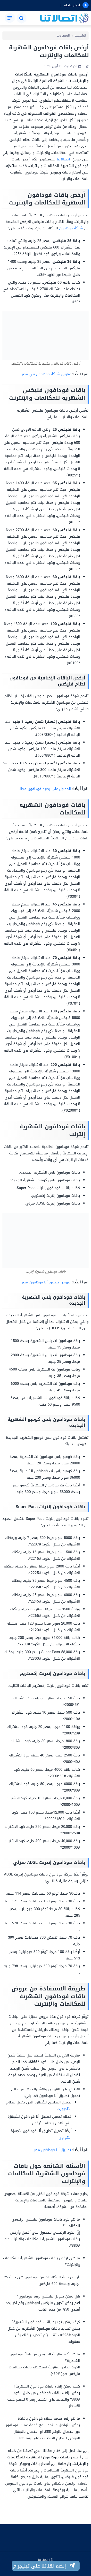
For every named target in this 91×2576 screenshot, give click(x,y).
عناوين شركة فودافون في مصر (45, 374)
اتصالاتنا (63, 159)
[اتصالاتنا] (64, 18)
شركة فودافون (71, 228)
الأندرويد (65, 2108)
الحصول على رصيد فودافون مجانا (44, 788)
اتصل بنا (43, 2559)
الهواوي (65, 2137)
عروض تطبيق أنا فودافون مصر (46, 1282)
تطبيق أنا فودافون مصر (52, 2150)
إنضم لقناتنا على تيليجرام (44, 2565)
